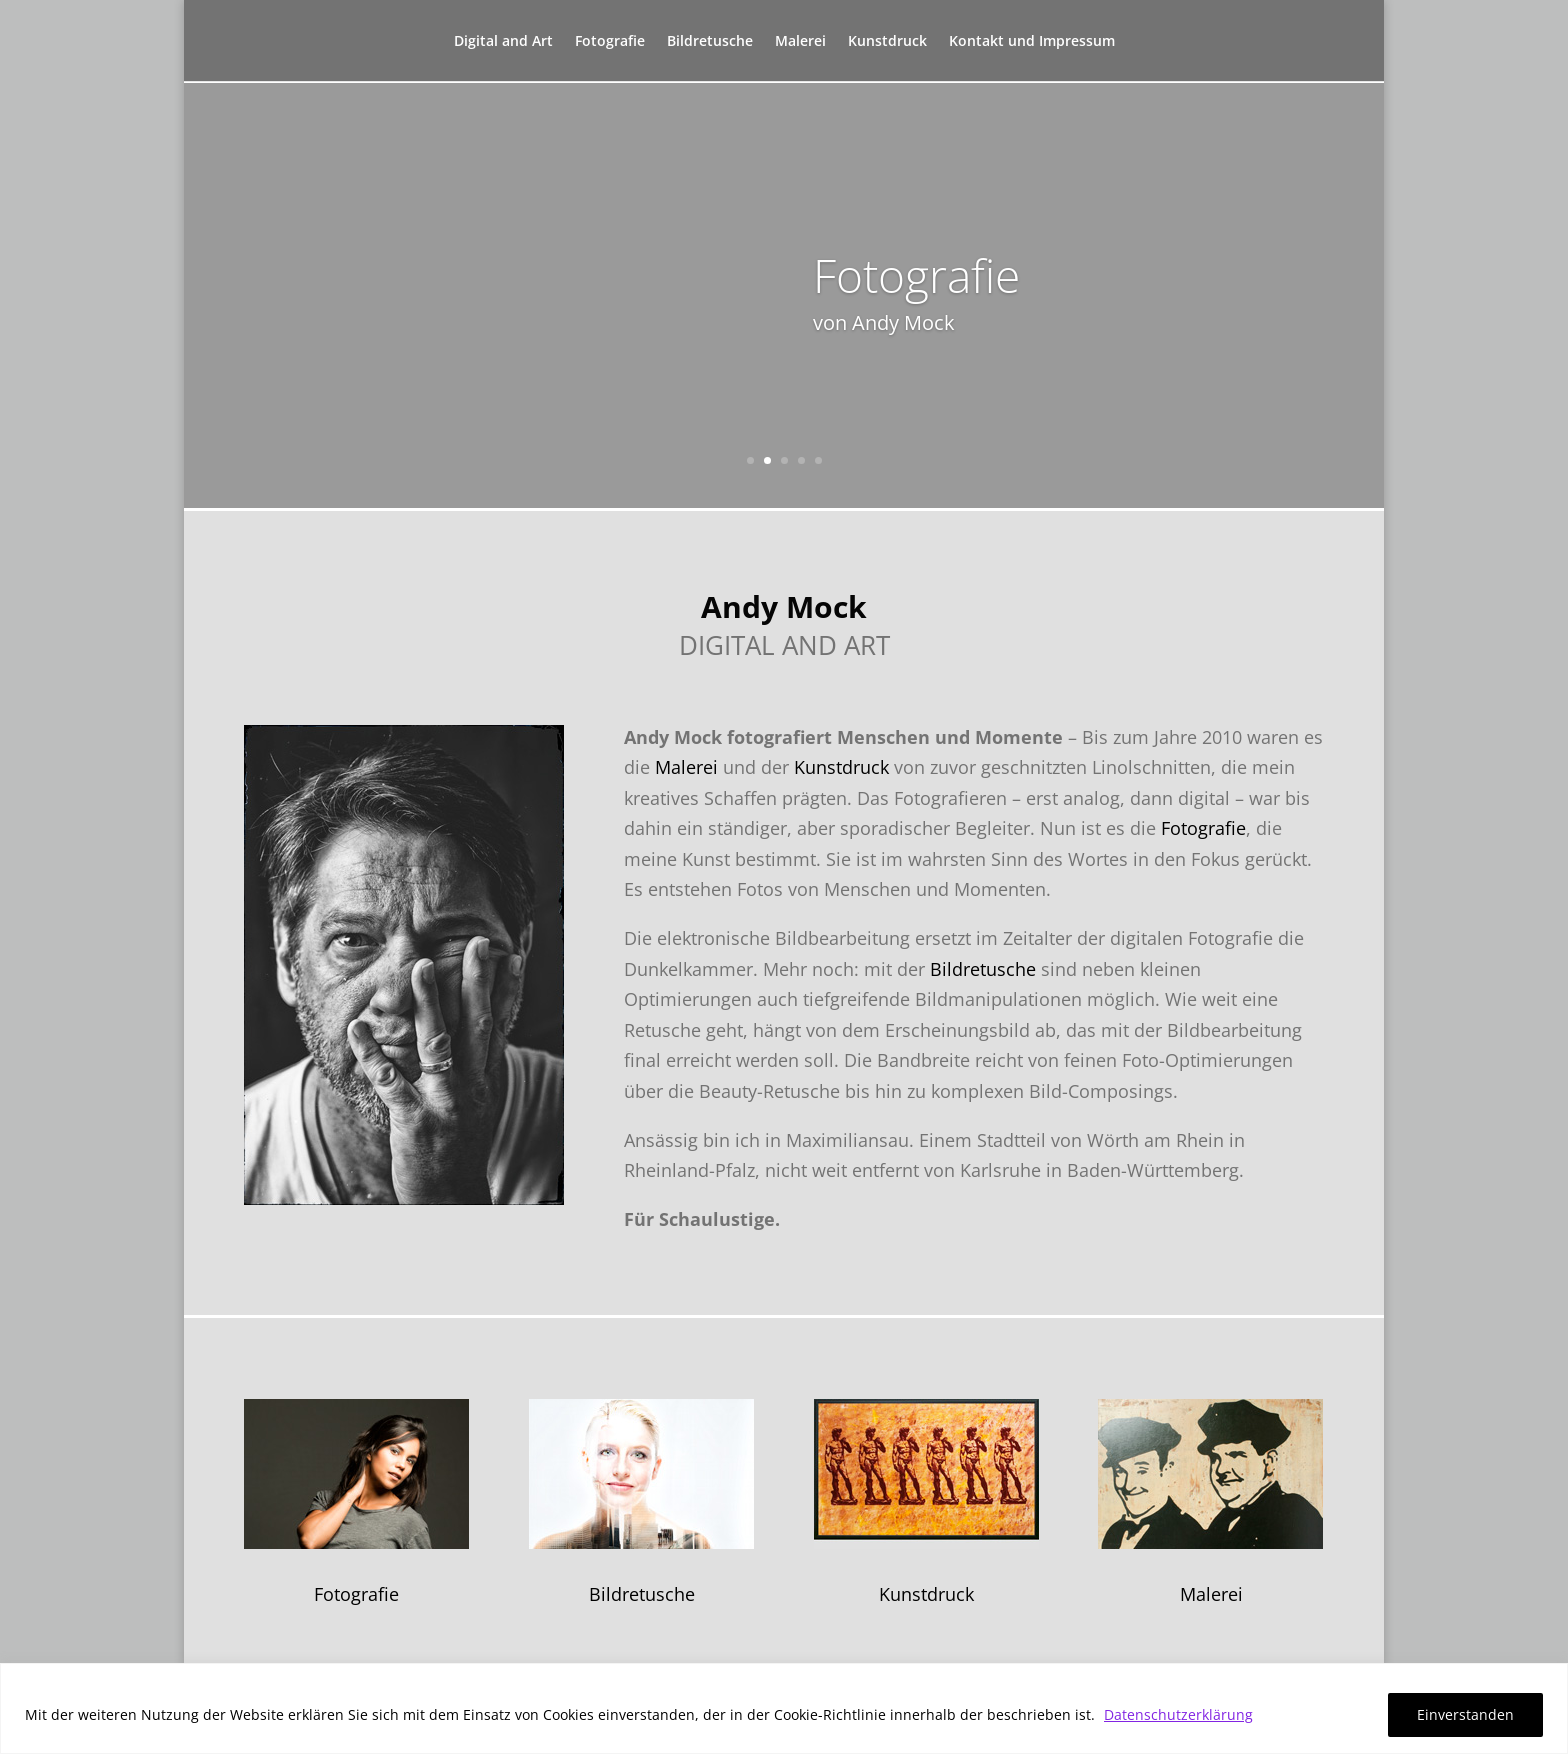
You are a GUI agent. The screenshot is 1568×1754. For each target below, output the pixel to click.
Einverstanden (1465, 1714)
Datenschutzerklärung (1178, 1714)
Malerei (800, 45)
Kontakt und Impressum (1032, 45)
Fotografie (610, 45)
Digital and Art (503, 45)
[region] (784, 1708)
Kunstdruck (887, 45)
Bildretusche (710, 45)
